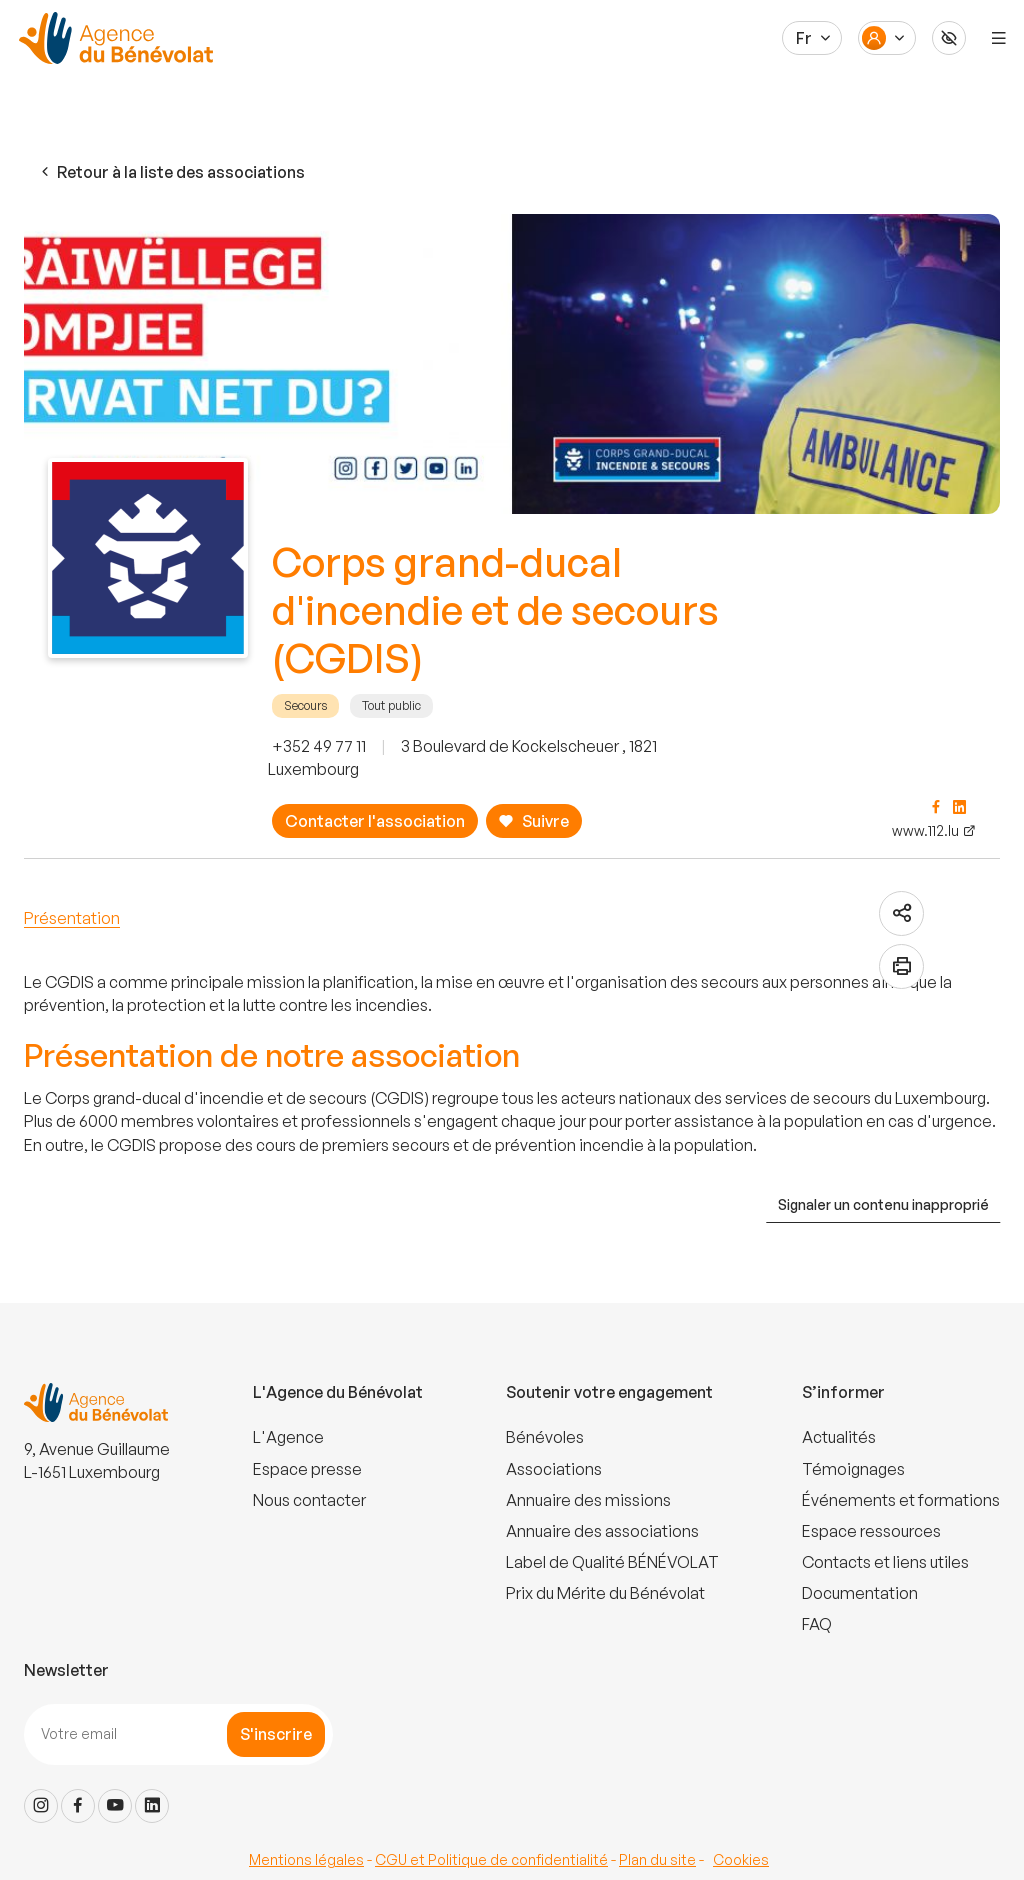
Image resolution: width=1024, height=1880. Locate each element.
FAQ (817, 1624)
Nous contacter (309, 1500)
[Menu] (999, 38)
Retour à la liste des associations (171, 172)
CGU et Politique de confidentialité (491, 1859)
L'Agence (288, 1437)
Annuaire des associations (602, 1531)
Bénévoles (545, 1437)
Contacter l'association (375, 821)
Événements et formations (901, 1500)
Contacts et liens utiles (885, 1562)
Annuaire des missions (588, 1500)
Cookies (741, 1859)
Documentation (860, 1593)
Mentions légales (306, 1859)
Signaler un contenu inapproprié (883, 1204)
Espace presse (307, 1469)
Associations (554, 1469)
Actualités (839, 1437)
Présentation (72, 918)
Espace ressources (871, 1531)
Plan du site (657, 1859)
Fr (804, 38)
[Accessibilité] (949, 38)
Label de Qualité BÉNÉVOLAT (612, 1562)
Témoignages (853, 1469)
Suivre (533, 821)
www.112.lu (925, 830)
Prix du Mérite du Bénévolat (605, 1593)
